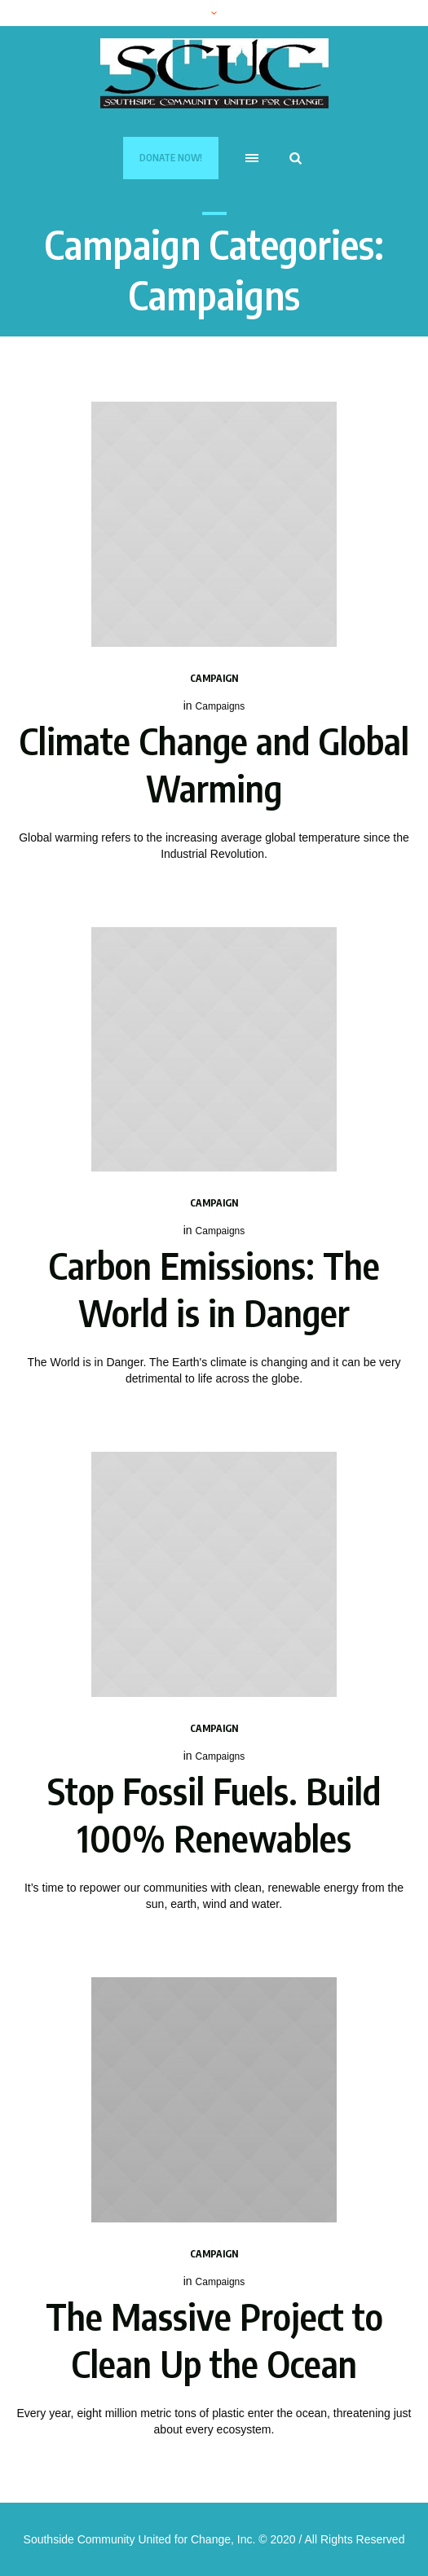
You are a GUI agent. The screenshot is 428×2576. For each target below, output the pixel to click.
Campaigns (220, 706)
